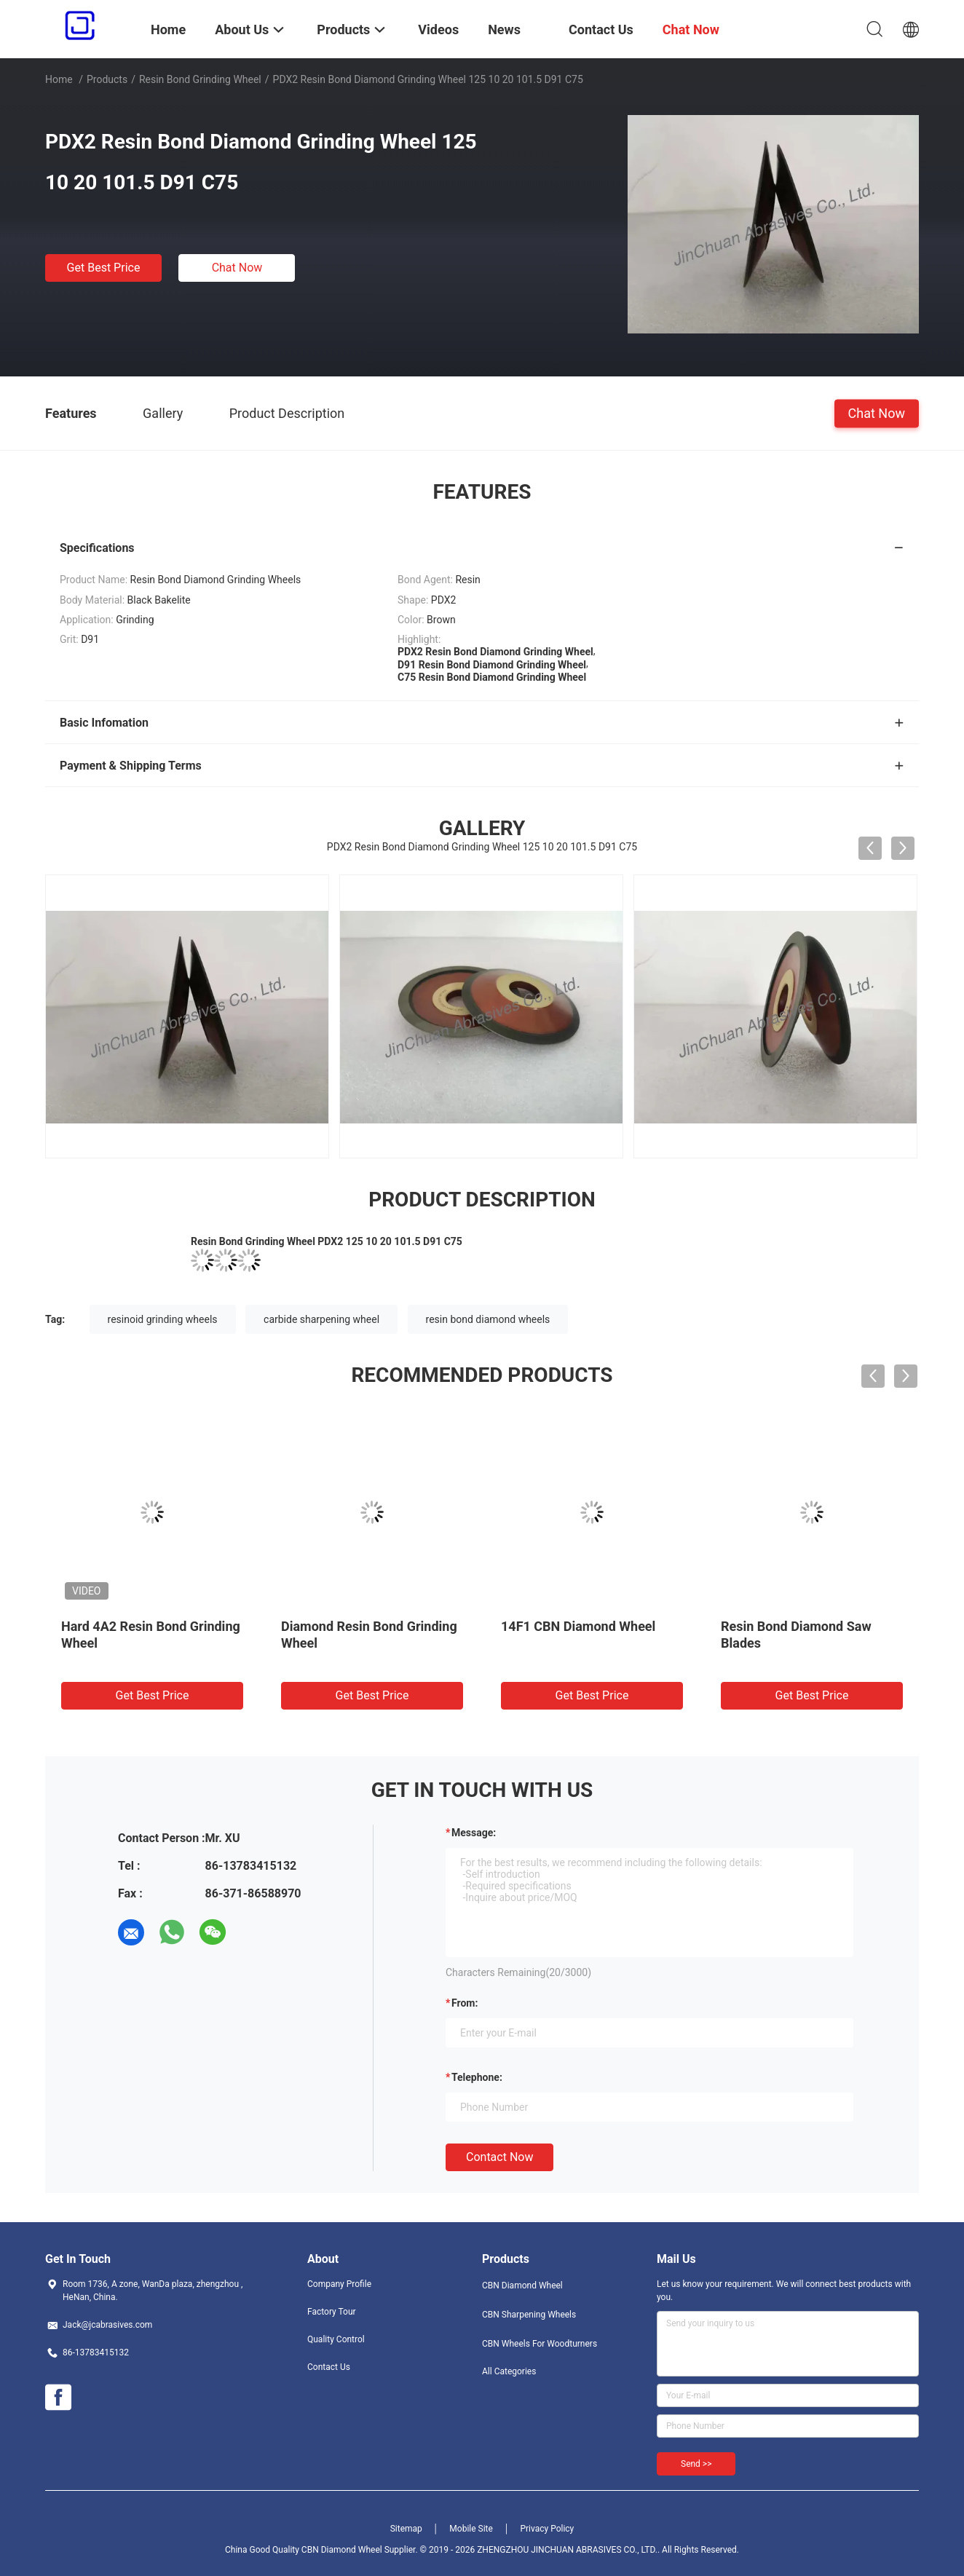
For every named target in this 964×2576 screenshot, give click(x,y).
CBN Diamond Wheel (522, 2285)
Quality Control (336, 2339)
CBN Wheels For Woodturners (539, 2344)
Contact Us (328, 2367)
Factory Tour (331, 2312)
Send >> (696, 2464)
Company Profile (339, 2284)
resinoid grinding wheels (163, 1319)
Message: (473, 1832)
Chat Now (237, 267)
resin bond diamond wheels (488, 1319)
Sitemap (406, 2529)
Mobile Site (471, 2529)
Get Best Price (104, 267)
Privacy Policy (547, 2529)
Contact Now (499, 2157)
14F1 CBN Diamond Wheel (578, 1626)
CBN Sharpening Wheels (529, 2315)
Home (59, 79)
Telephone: (476, 2077)
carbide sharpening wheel (321, 1319)
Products (107, 79)
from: (464, 2003)
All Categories (509, 2371)
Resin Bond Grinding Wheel (200, 79)
